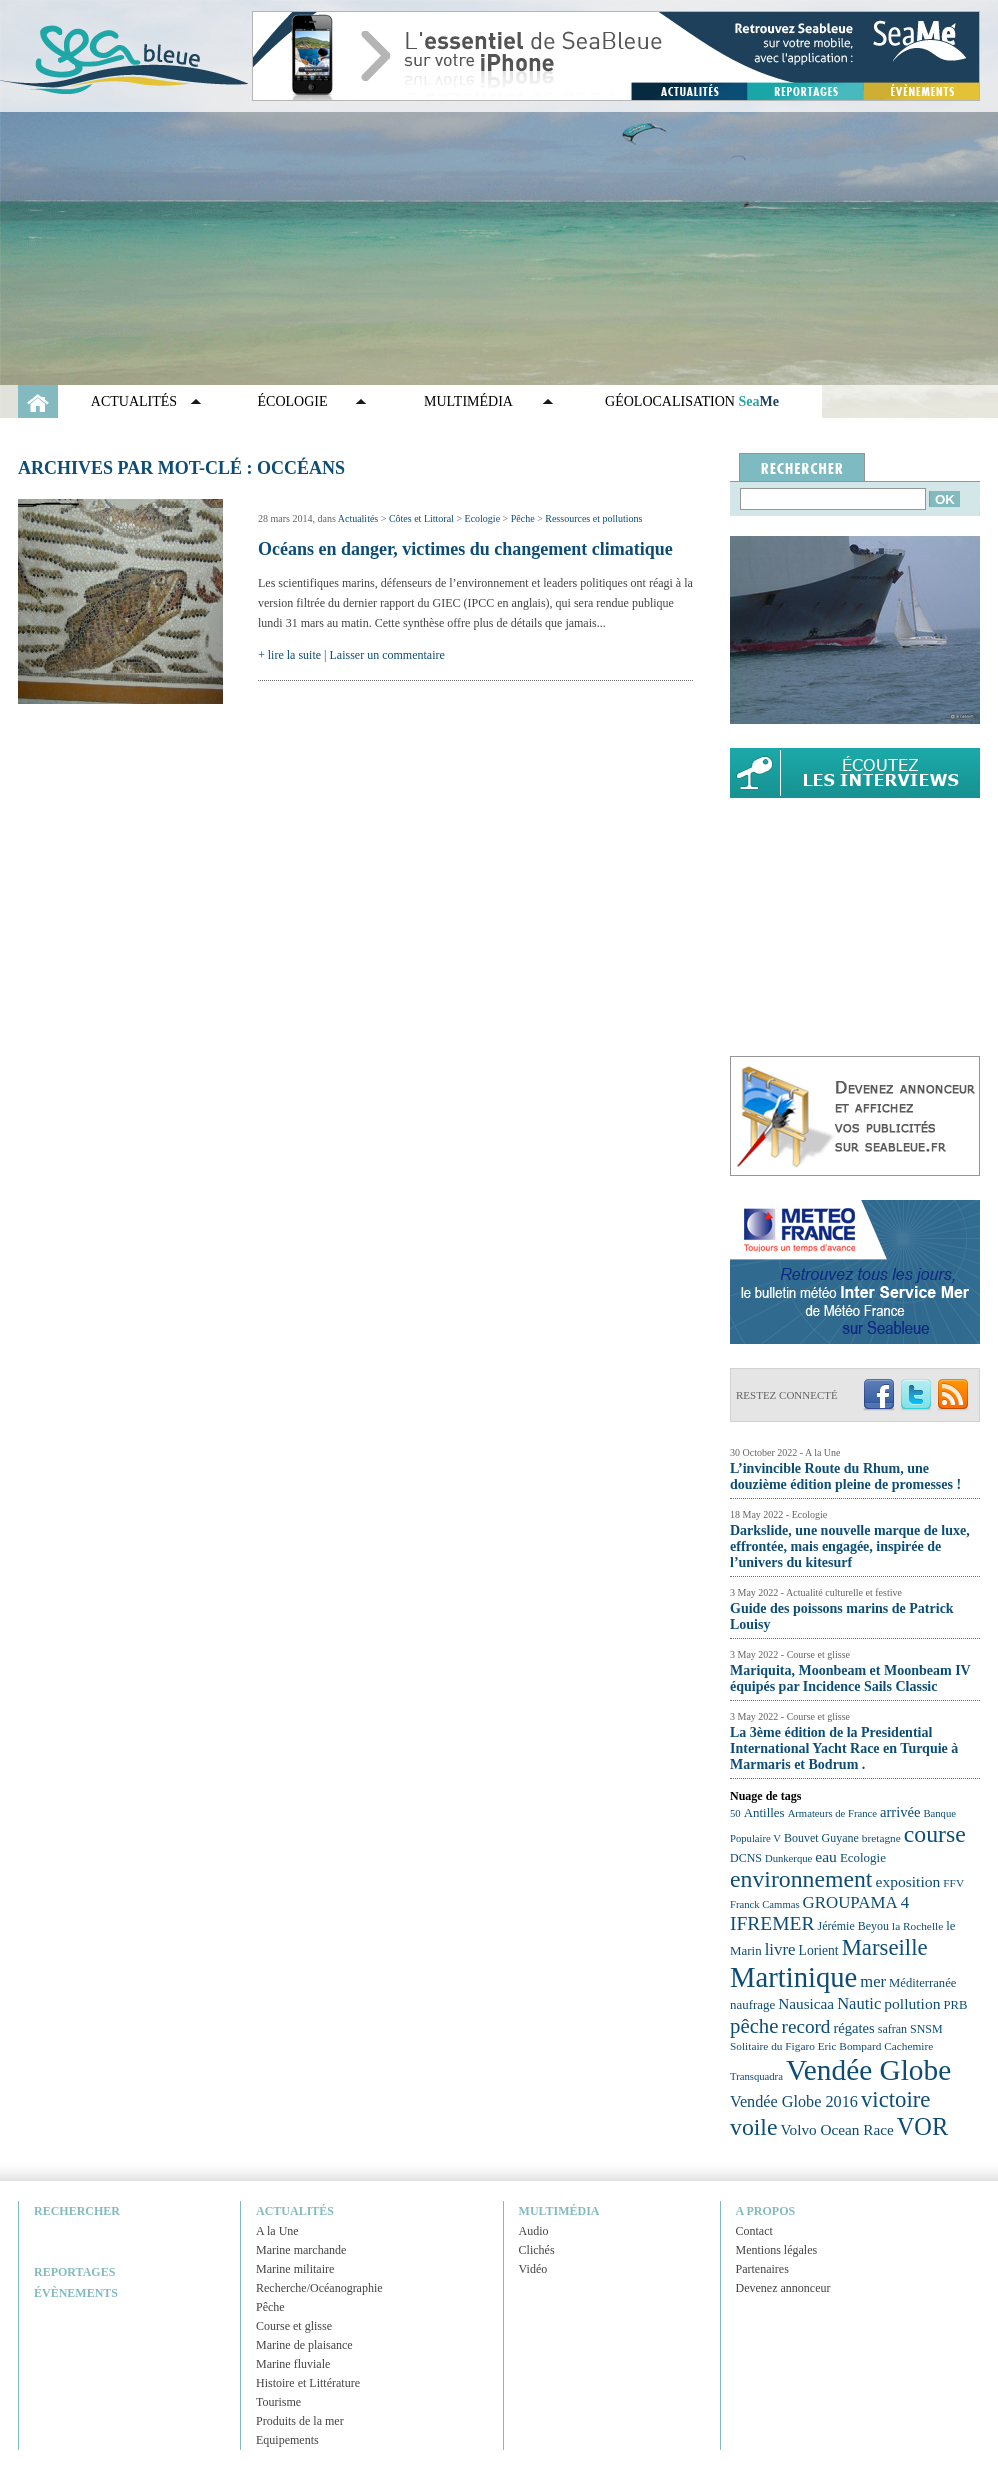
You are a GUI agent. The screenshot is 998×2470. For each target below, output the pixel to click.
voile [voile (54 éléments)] (754, 2127)
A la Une (277, 2231)
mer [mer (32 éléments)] (873, 1981)
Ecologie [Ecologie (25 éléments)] (863, 1857)
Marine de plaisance (304, 2345)
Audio (534, 2231)
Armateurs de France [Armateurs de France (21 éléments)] (832, 1813)
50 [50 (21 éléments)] (735, 1813)
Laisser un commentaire (387, 655)
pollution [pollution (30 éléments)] (912, 2003)
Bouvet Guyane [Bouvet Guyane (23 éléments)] (821, 1838)
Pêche (523, 518)
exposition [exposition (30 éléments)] (907, 1881)
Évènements (76, 2293)
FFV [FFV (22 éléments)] (953, 1883)
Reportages (74, 2272)
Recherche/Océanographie (319, 2288)
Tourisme (278, 2402)
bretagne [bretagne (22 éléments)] (881, 1838)
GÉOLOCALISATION (692, 401)
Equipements (287, 2440)
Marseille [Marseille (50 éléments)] (885, 1947)
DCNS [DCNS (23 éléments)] (746, 1858)
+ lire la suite (289, 655)
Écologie (293, 401)
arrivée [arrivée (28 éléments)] (900, 1812)
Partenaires (762, 2269)
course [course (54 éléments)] (935, 1834)
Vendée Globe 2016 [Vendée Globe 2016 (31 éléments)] (794, 2102)
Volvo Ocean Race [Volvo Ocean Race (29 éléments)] (837, 2129)
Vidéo (533, 2269)
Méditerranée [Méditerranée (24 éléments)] (922, 1983)
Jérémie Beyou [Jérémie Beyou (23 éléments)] (853, 1926)
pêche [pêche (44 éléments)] (754, 2026)
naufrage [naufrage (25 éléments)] (752, 2004)
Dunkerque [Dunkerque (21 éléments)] (788, 1858)
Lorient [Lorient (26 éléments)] (819, 1950)
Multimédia (468, 401)
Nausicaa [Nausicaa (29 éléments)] (806, 2003)
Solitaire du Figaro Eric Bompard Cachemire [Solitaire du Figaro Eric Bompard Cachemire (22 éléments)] (831, 2046)
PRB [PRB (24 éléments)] (955, 2005)
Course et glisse (294, 2326)
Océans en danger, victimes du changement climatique (465, 549)
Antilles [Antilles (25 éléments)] (764, 1812)
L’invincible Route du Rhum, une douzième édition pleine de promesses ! (845, 1476)
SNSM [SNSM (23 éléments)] (926, 2029)
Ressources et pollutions (593, 518)
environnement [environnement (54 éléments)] (801, 1879)
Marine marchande (301, 2250)
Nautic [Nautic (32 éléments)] (859, 2003)
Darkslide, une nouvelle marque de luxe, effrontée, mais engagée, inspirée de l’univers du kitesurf (850, 1546)
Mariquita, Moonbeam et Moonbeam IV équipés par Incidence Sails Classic (850, 1678)
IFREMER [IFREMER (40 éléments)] (772, 1923)
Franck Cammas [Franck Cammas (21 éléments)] (765, 1904)
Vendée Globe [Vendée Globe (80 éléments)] (868, 2070)
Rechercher (77, 2211)
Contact (754, 2231)
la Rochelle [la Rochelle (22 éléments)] (917, 1926)
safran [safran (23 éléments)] (892, 2029)
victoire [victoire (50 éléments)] (896, 2099)
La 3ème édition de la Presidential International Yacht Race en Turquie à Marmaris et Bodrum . (844, 1748)
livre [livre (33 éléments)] (780, 1949)
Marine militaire (295, 2269)
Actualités (134, 401)
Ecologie (483, 518)
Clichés (537, 2250)
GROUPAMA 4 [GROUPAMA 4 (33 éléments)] (856, 1902)
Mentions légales (777, 2250)
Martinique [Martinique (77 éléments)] (793, 1977)
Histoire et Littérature (308, 2383)
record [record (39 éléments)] (806, 2026)
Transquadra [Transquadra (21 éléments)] (756, 2076)
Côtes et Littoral (421, 518)
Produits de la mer (300, 2421)
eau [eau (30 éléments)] (826, 1856)
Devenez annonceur (783, 2288)
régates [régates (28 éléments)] (853, 2028)
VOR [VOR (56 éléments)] (923, 2126)
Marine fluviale (293, 2364)
